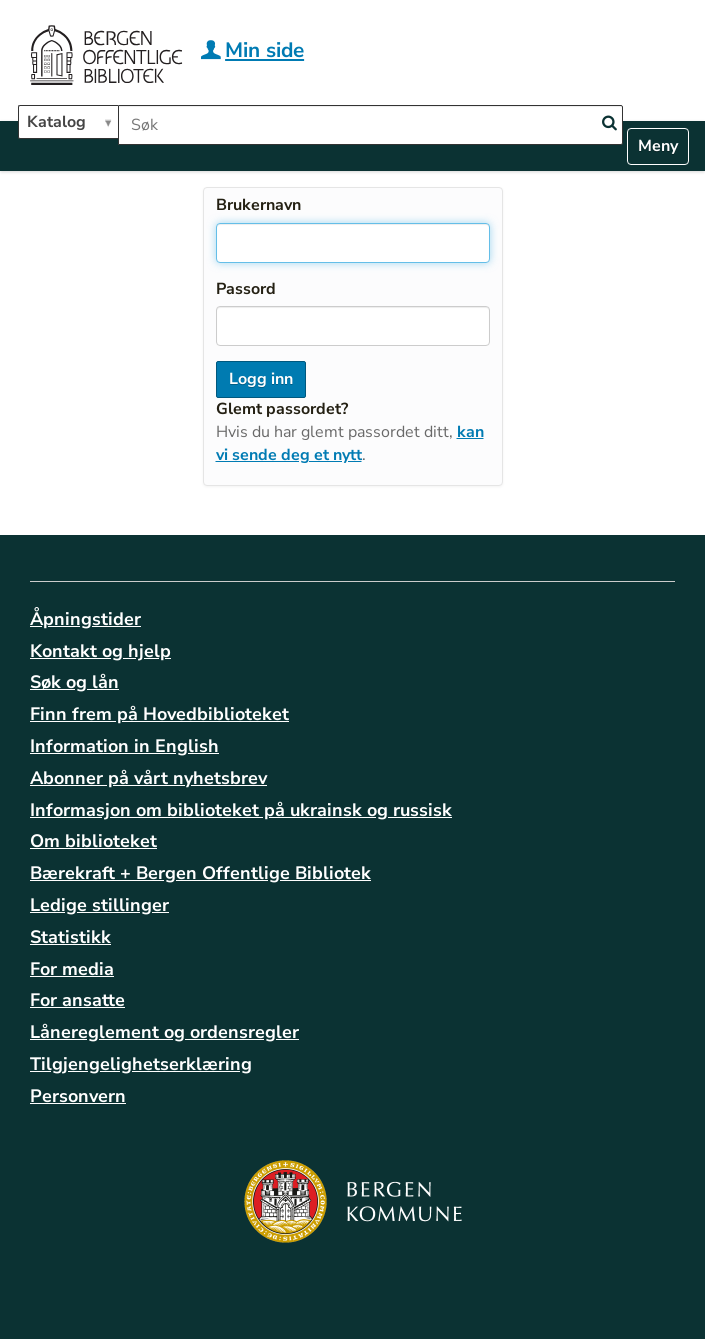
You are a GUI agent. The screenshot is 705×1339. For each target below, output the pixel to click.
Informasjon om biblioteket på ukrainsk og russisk (241, 810)
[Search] (609, 123)
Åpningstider (85, 619)
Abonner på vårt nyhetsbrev (148, 778)
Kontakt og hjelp (100, 651)
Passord (246, 289)
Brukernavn (258, 205)
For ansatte (77, 1000)
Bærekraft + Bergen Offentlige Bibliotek (200, 873)
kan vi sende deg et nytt (350, 443)
